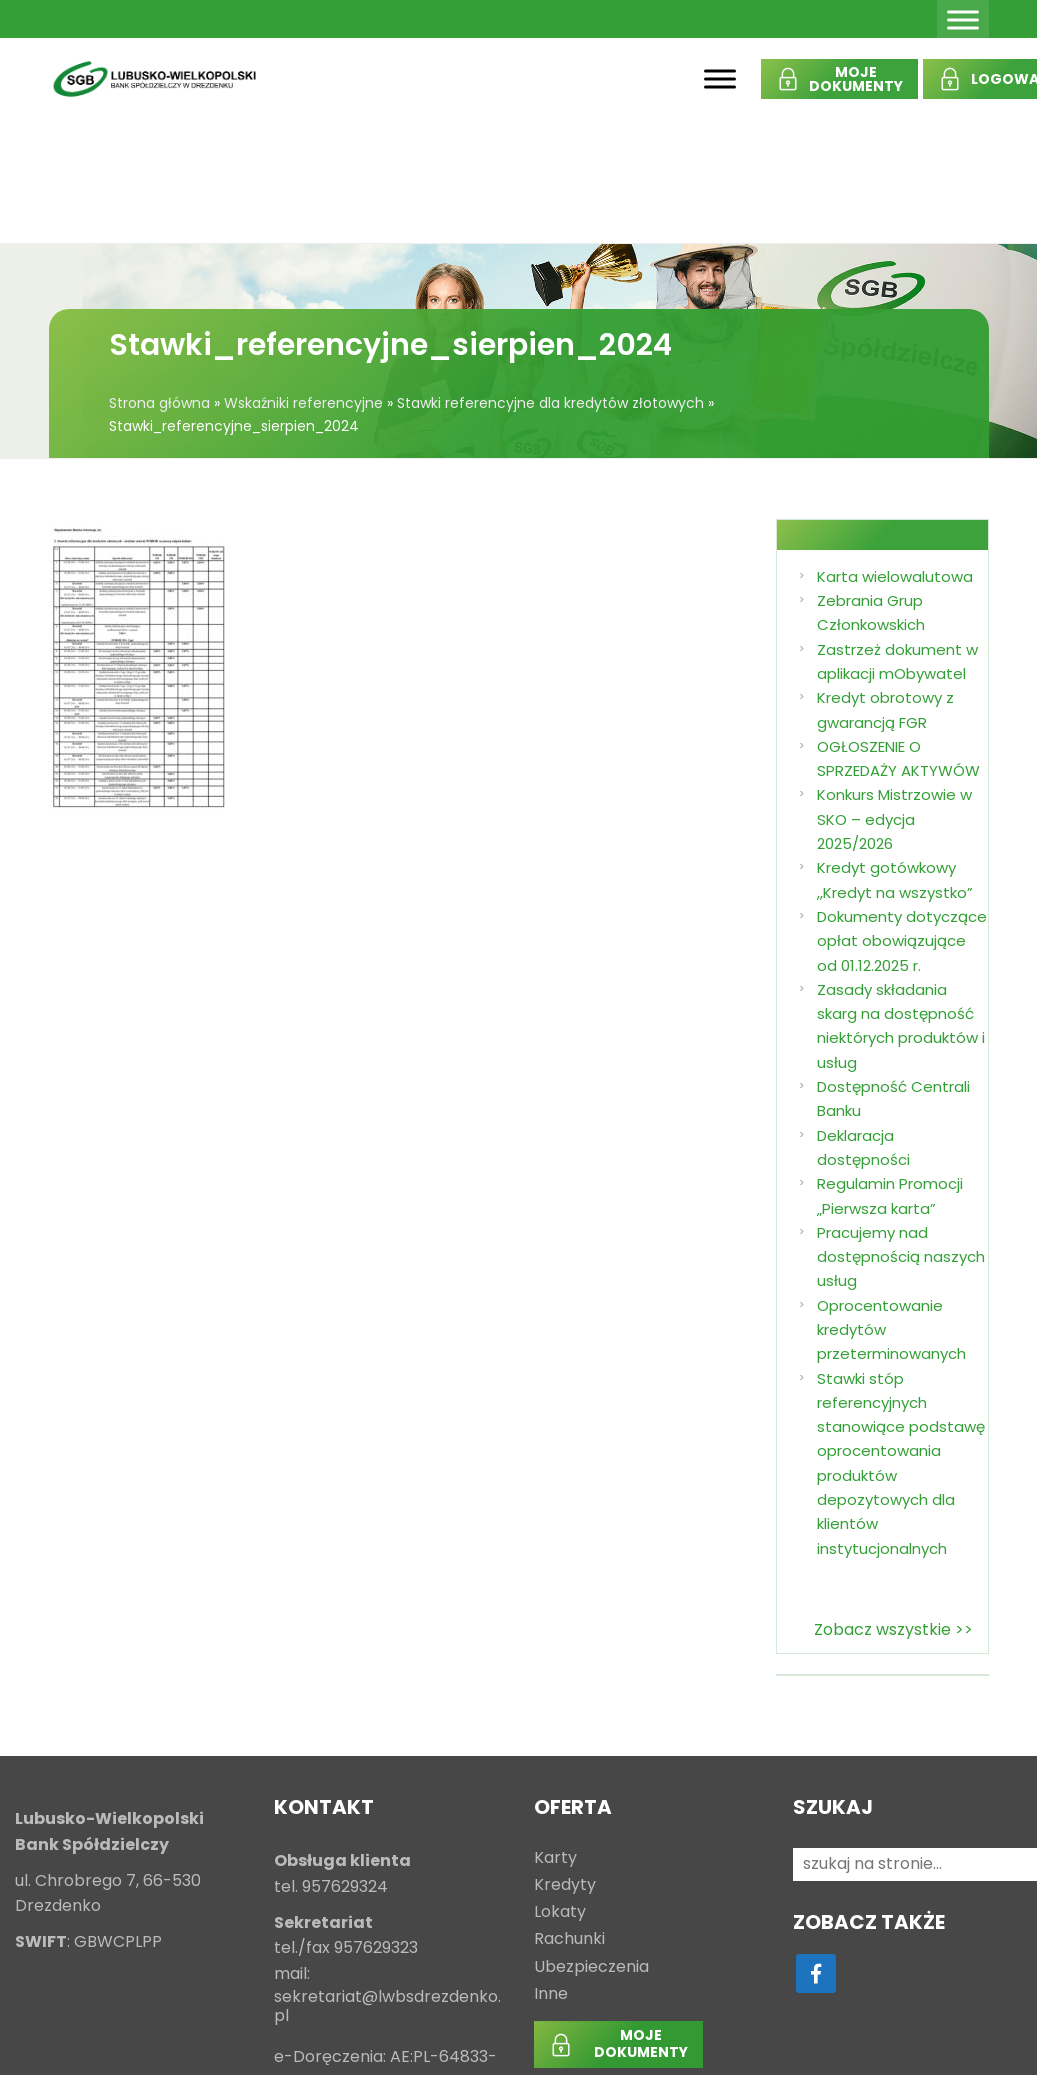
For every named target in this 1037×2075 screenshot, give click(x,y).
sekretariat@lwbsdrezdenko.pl (387, 2007)
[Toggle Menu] (963, 19)
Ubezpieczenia (591, 1967)
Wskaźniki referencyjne (303, 403)
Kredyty (565, 1885)
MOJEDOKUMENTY (856, 79)
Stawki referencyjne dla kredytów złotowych (550, 403)
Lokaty (560, 1912)
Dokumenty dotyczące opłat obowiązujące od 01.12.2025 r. (902, 941)
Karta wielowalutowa (895, 576)
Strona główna (159, 403)
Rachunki (569, 1939)
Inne (551, 1994)
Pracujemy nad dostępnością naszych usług (901, 1257)
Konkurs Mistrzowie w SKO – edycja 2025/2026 (894, 819)
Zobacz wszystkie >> (893, 1629)
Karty (555, 1858)
